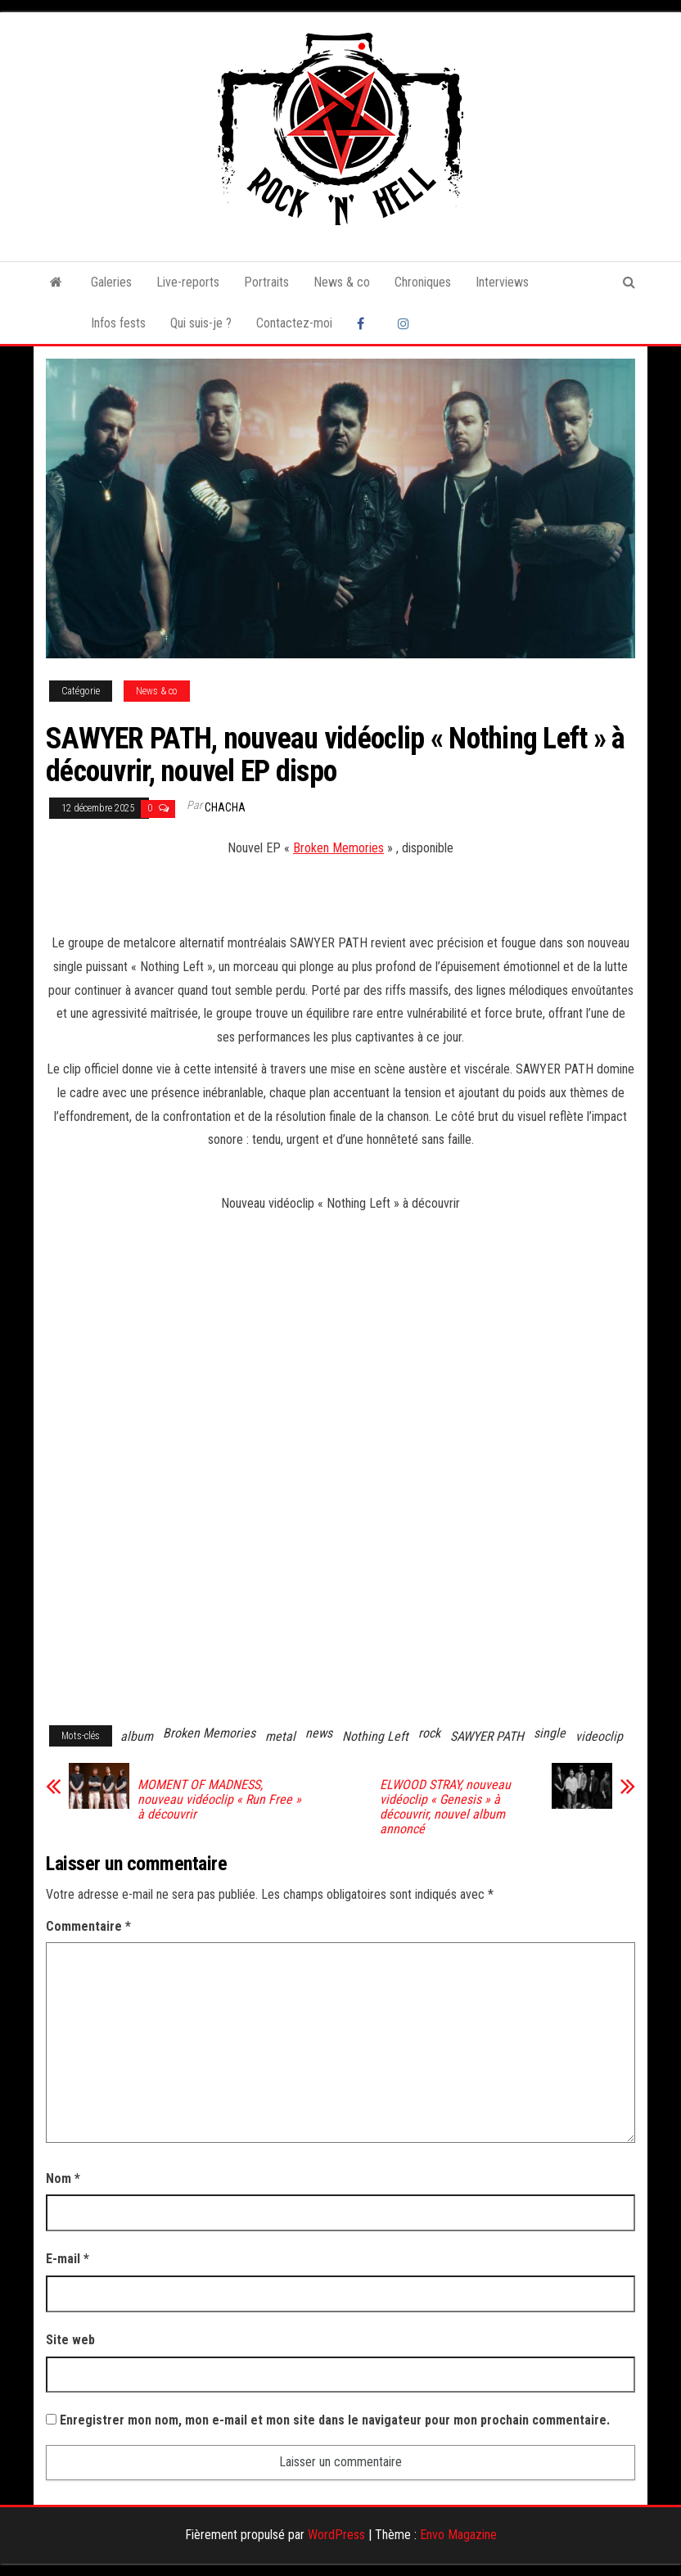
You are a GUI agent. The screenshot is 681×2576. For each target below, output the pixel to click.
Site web (70, 2340)
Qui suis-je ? (201, 323)
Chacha (225, 807)
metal (280, 1736)
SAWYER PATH (487, 1736)
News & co (341, 282)
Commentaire (88, 1926)
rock (429, 1733)
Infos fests (118, 323)
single (550, 1733)
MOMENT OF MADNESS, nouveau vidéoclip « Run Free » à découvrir (219, 1800)
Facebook (365, 323)
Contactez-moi (294, 323)
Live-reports (187, 282)
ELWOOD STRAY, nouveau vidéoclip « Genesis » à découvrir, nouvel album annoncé (445, 1807)
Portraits (266, 282)
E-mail (67, 2258)
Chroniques (423, 282)
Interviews (502, 282)
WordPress (336, 2534)
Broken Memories (338, 848)
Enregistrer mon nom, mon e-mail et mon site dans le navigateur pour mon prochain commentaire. (335, 2420)
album (136, 1736)
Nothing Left (375, 1736)
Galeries (111, 282)
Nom (63, 2178)
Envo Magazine (458, 2534)
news (318, 1733)
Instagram (406, 323)
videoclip (599, 1736)
